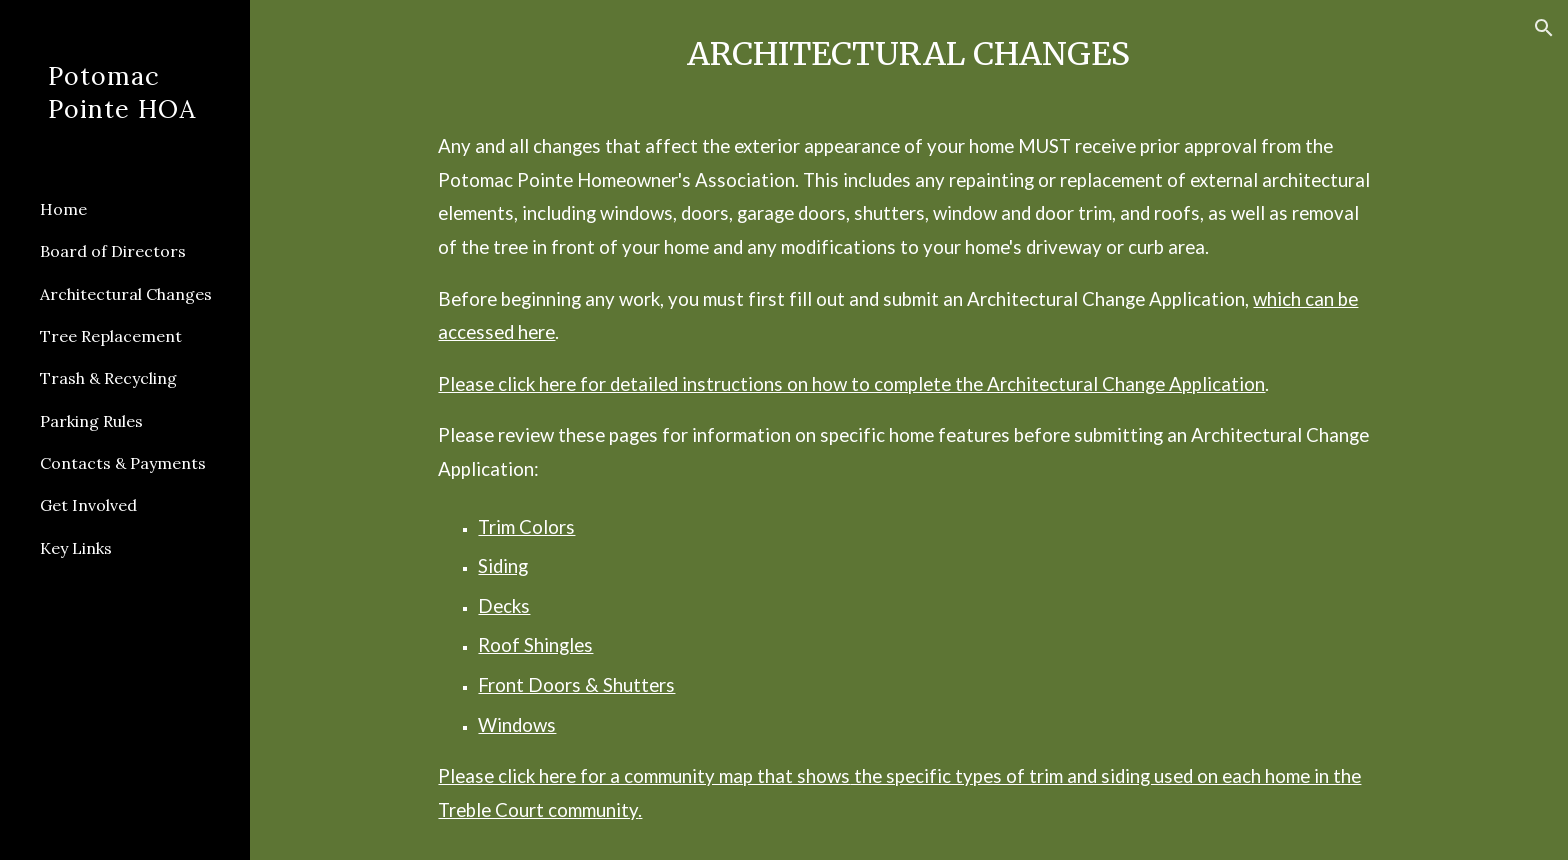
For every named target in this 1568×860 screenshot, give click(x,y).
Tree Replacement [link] (111, 336)
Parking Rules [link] (91, 421)
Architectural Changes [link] (126, 294)
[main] (908, 430)
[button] (1544, 28)
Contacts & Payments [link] (123, 463)
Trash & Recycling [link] (108, 378)
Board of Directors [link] (113, 251)
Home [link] (63, 209)
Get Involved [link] (88, 505)
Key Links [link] (76, 548)
